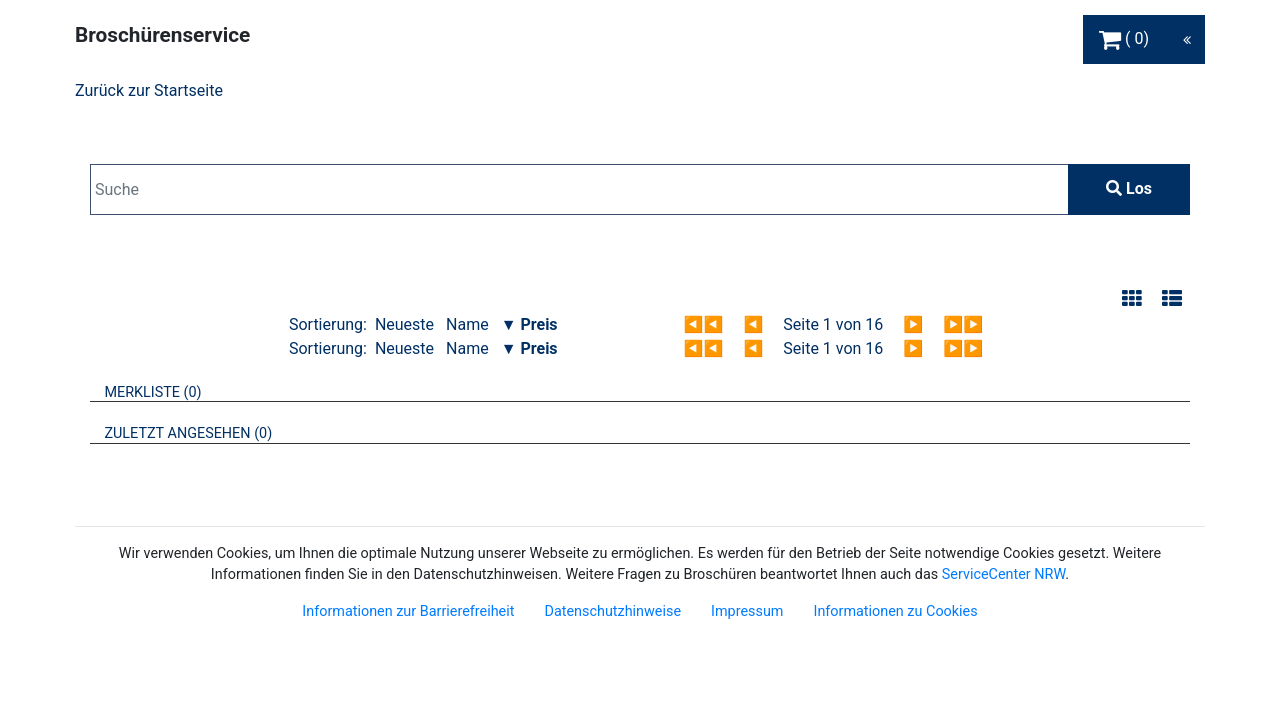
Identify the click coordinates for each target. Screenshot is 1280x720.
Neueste (404, 324)
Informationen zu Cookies (895, 611)
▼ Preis (529, 324)
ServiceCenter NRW (1004, 574)
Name (467, 324)
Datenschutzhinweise (612, 611)
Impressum (747, 611)
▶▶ (963, 324)
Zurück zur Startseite (149, 90)
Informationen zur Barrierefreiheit (408, 611)
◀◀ (704, 324)
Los (1129, 188)
